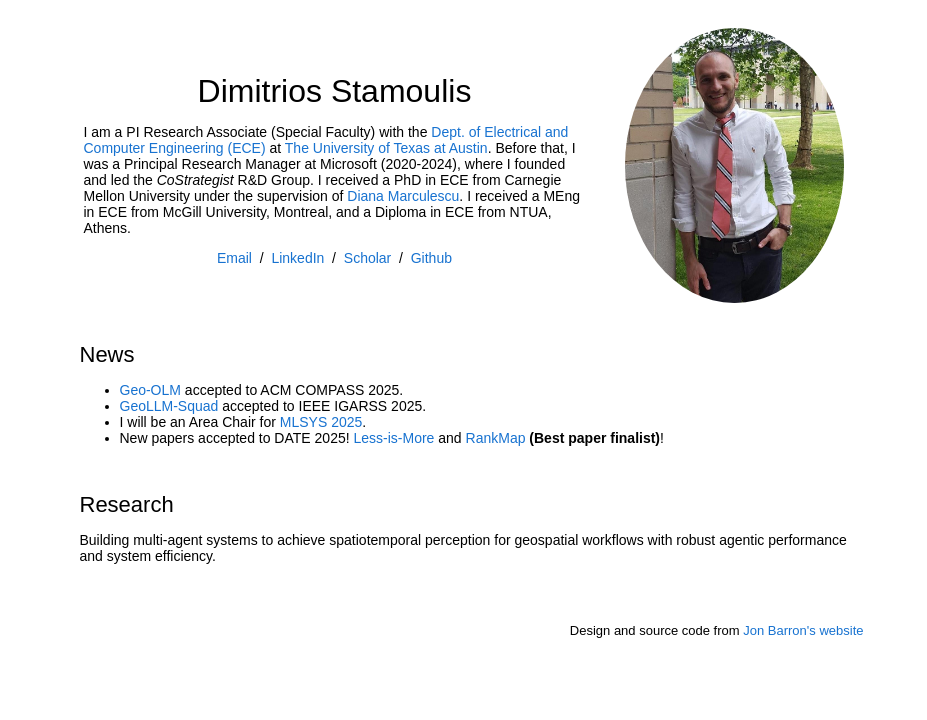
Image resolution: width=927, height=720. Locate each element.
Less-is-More (393, 438)
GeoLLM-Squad (169, 406)
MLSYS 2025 (321, 422)
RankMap (496, 438)
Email (234, 258)
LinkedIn (297, 258)
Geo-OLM (150, 390)
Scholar (367, 258)
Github (431, 258)
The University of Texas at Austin (386, 148)
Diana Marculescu (403, 196)
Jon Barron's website (803, 630)
